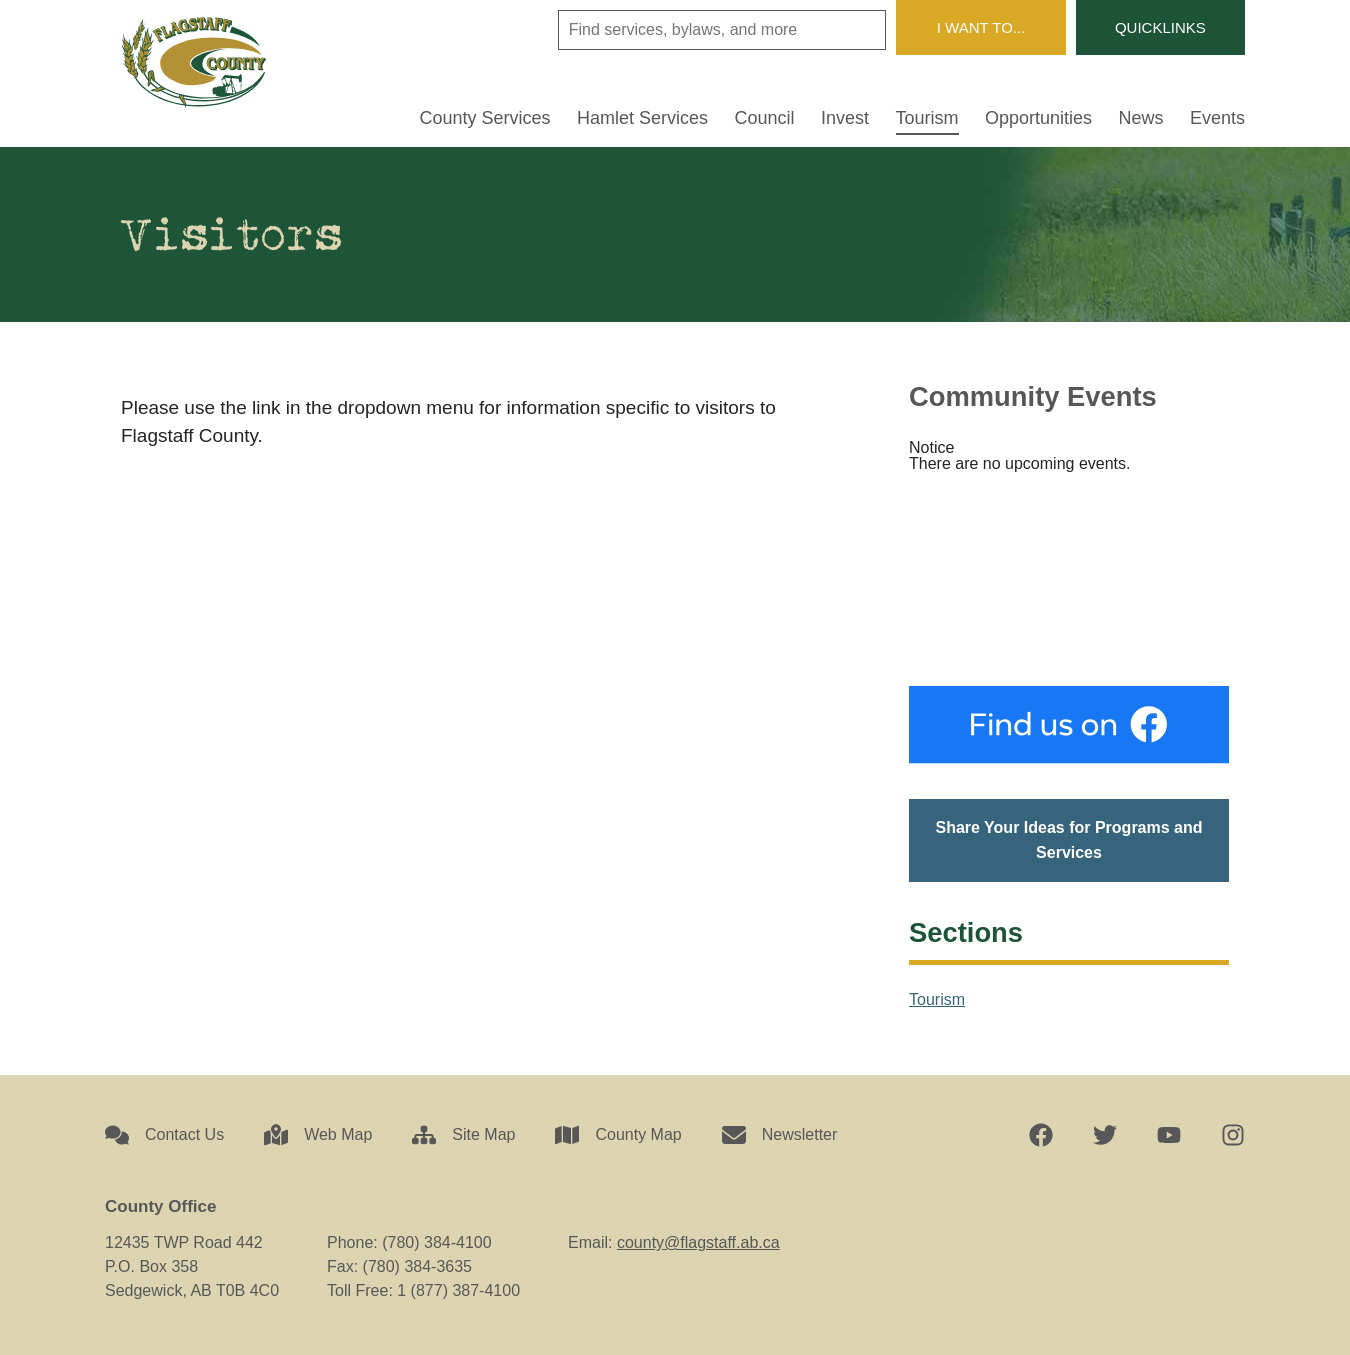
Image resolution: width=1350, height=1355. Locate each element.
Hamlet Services (642, 118)
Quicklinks (1160, 27)
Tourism (927, 118)
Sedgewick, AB (1069, 579)
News (1141, 118)
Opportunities (1038, 118)
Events (1217, 118)
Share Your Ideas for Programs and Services (1068, 840)
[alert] (1069, 456)
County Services (485, 118)
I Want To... (981, 27)
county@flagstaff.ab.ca (698, 1242)
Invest (845, 118)
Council (765, 118)
